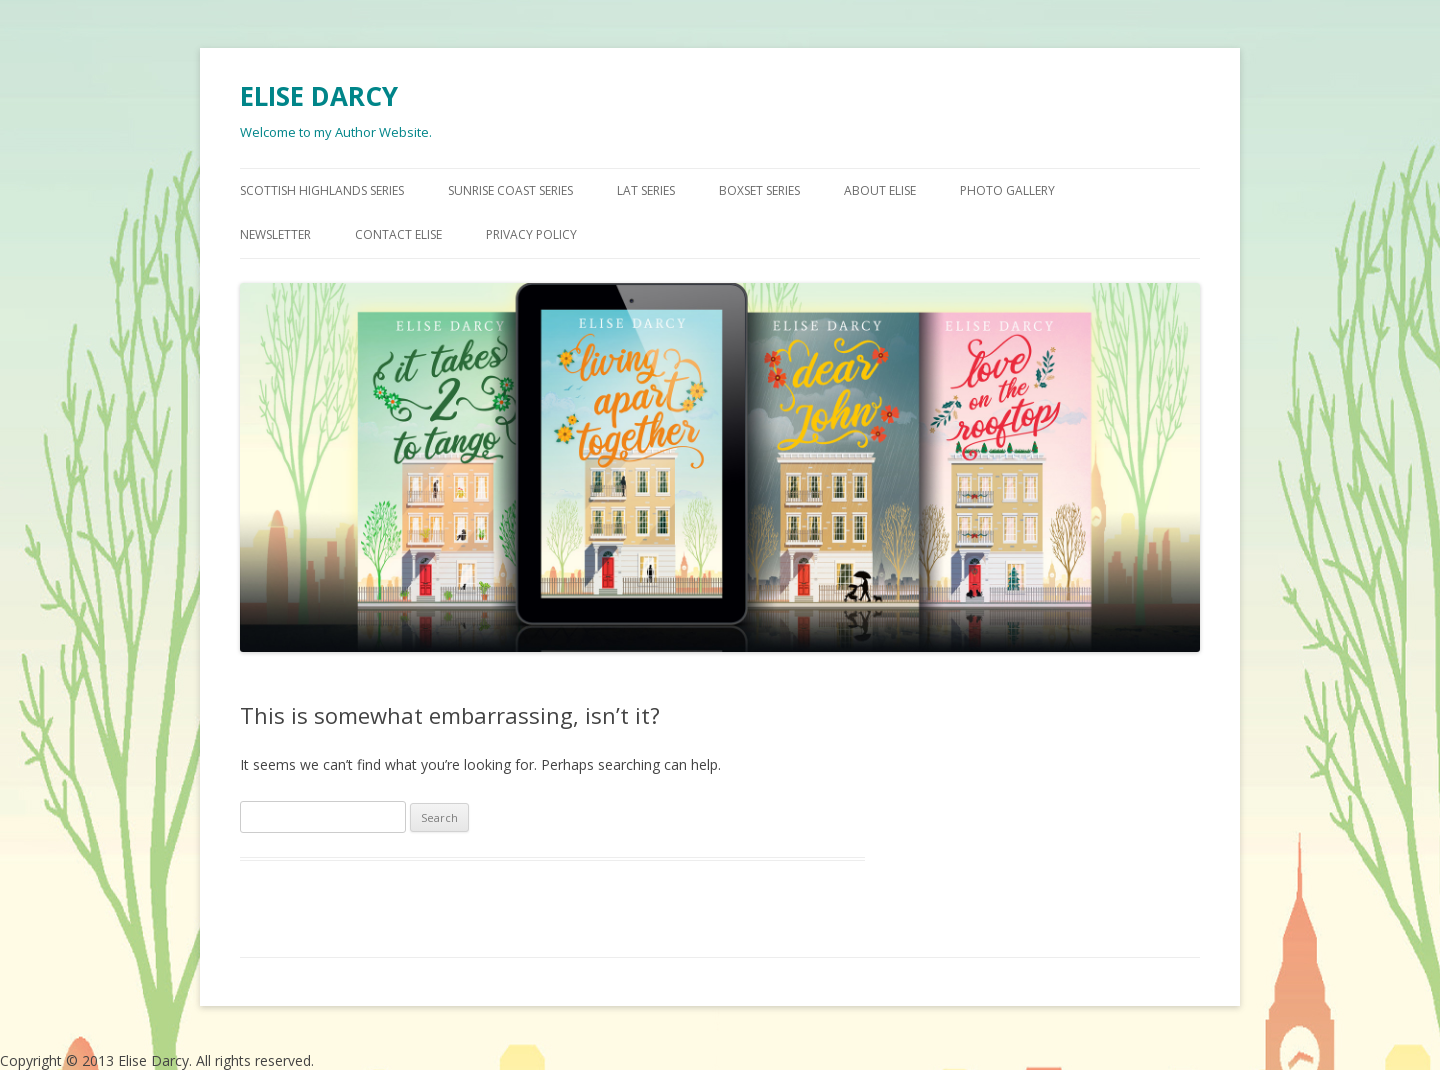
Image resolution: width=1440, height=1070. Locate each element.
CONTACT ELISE (398, 234)
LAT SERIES (646, 190)
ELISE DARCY (319, 96)
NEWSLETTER (275, 234)
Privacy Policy (531, 234)
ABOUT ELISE (880, 190)
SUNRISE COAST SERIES (510, 190)
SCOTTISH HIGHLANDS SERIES (322, 190)
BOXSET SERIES (759, 190)
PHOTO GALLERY (1007, 190)
